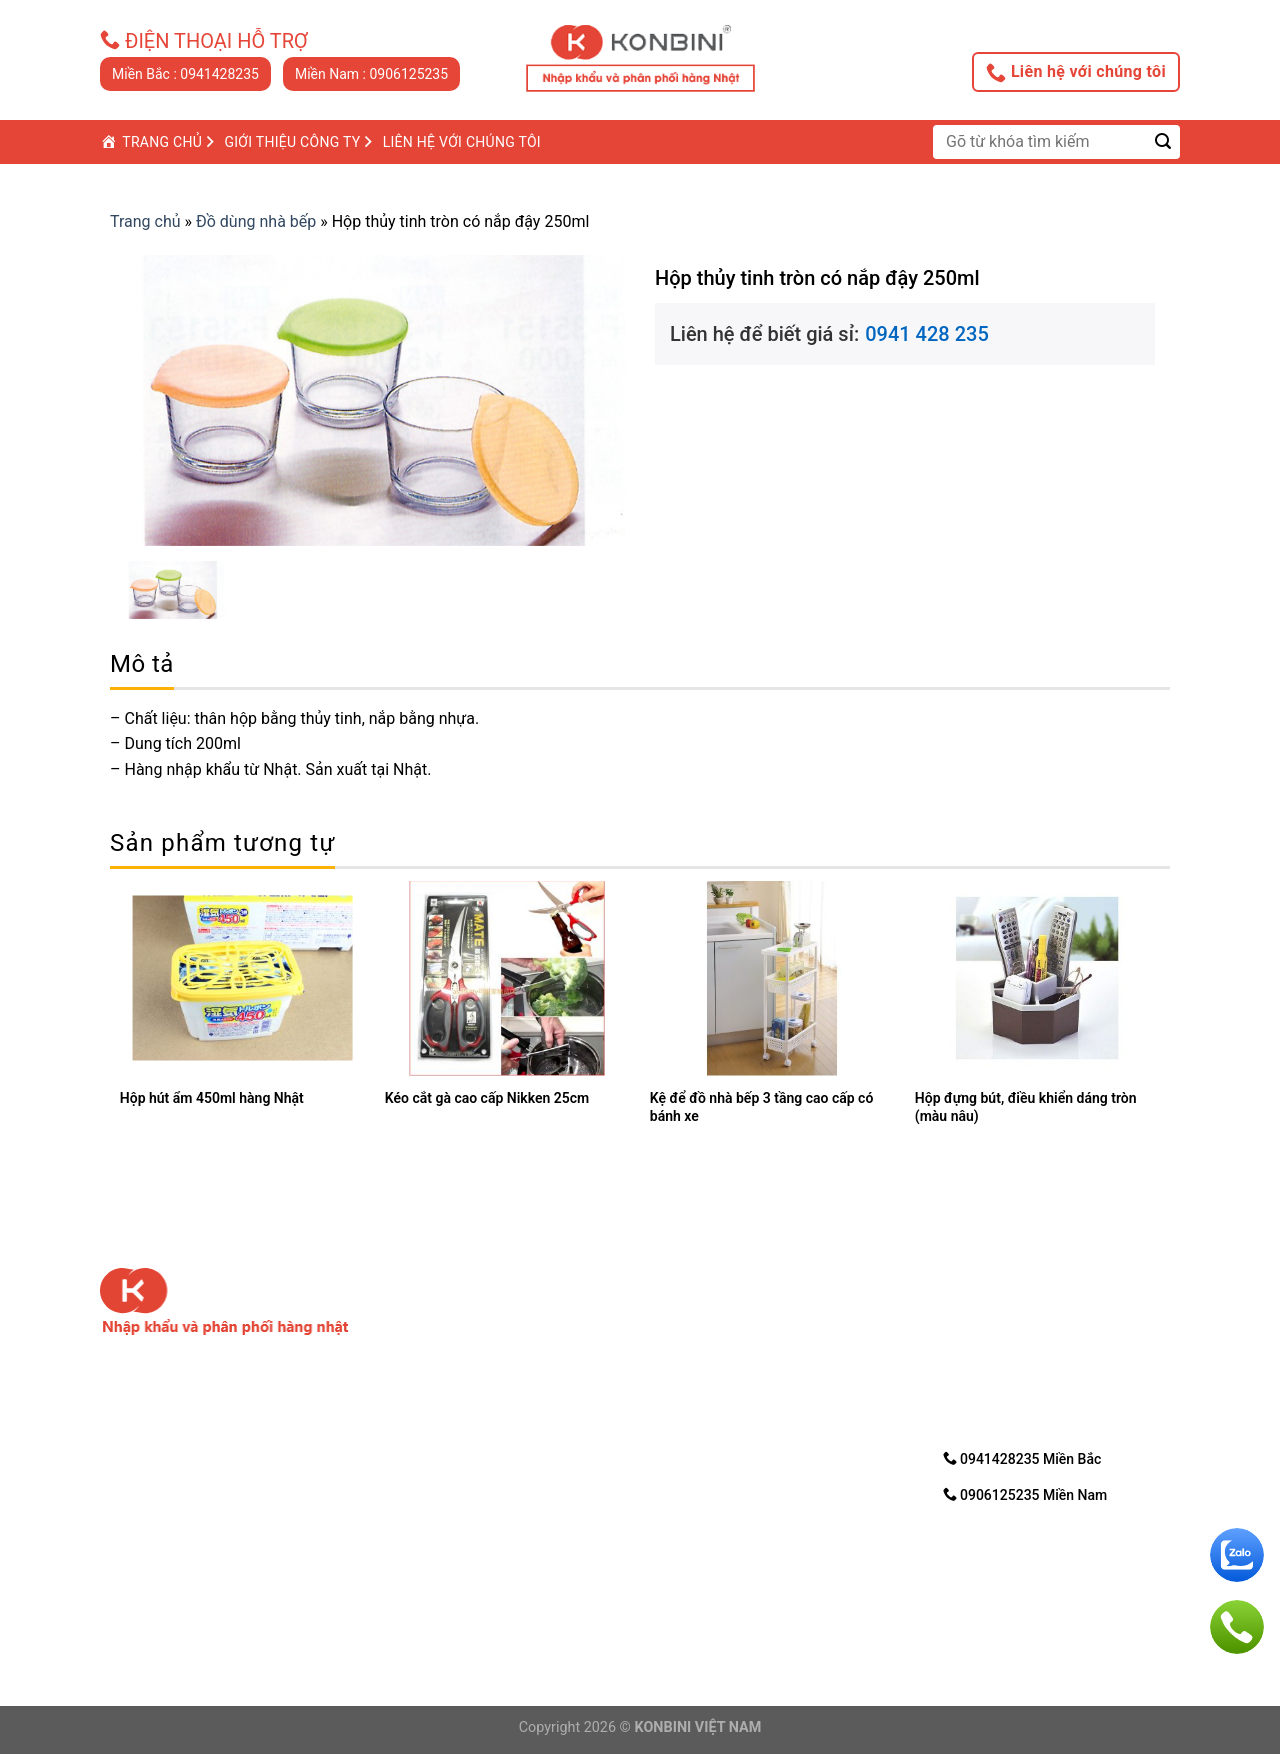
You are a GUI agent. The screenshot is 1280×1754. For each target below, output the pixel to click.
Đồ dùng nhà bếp (256, 221)
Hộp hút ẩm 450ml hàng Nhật (212, 1098)
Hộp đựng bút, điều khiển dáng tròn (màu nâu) (1026, 1107)
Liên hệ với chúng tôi (1076, 72)
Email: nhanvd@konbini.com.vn (478, 1601)
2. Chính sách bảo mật (734, 1338)
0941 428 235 (927, 334)
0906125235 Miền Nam (1025, 1494)
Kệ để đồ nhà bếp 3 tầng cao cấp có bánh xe (762, 1107)
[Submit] (1163, 141)
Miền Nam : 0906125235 (371, 74)
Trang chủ (145, 221)
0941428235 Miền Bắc (1022, 1458)
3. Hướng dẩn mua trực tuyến (758, 1364)
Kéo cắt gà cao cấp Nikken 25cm (487, 1098)
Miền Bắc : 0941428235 (185, 74)
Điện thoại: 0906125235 (457, 1577)
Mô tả (142, 664)
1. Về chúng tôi (707, 1312)
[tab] (142, 664)
